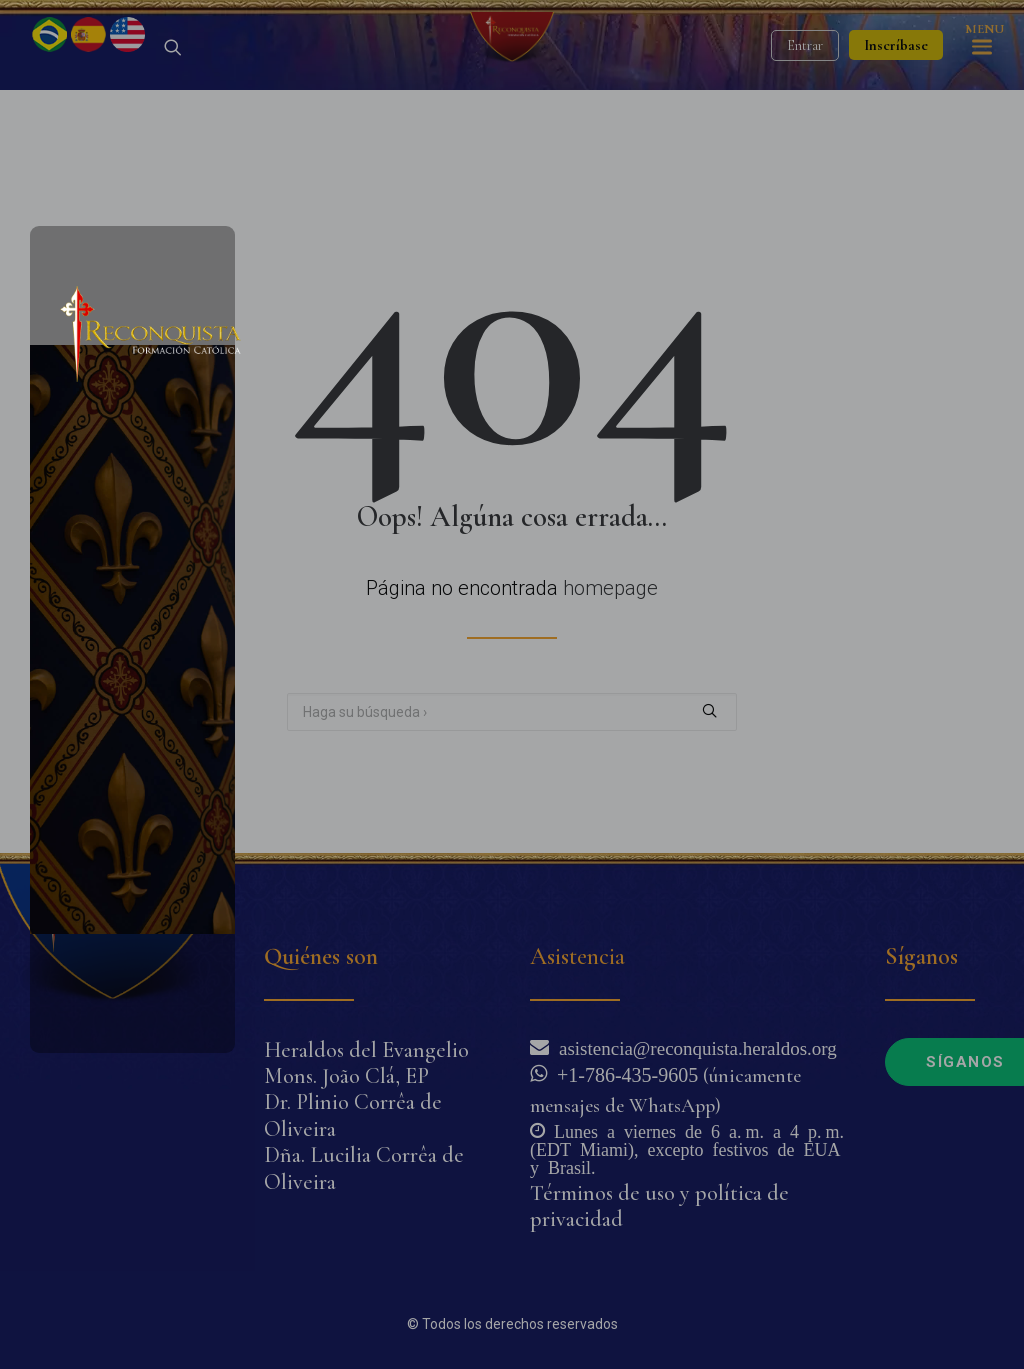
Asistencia (577, 956)
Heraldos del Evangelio (366, 1050)
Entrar (805, 95)
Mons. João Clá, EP (346, 1076)
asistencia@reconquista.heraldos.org (693, 1046)
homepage (610, 638)
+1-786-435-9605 (622, 1073)
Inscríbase (896, 95)
